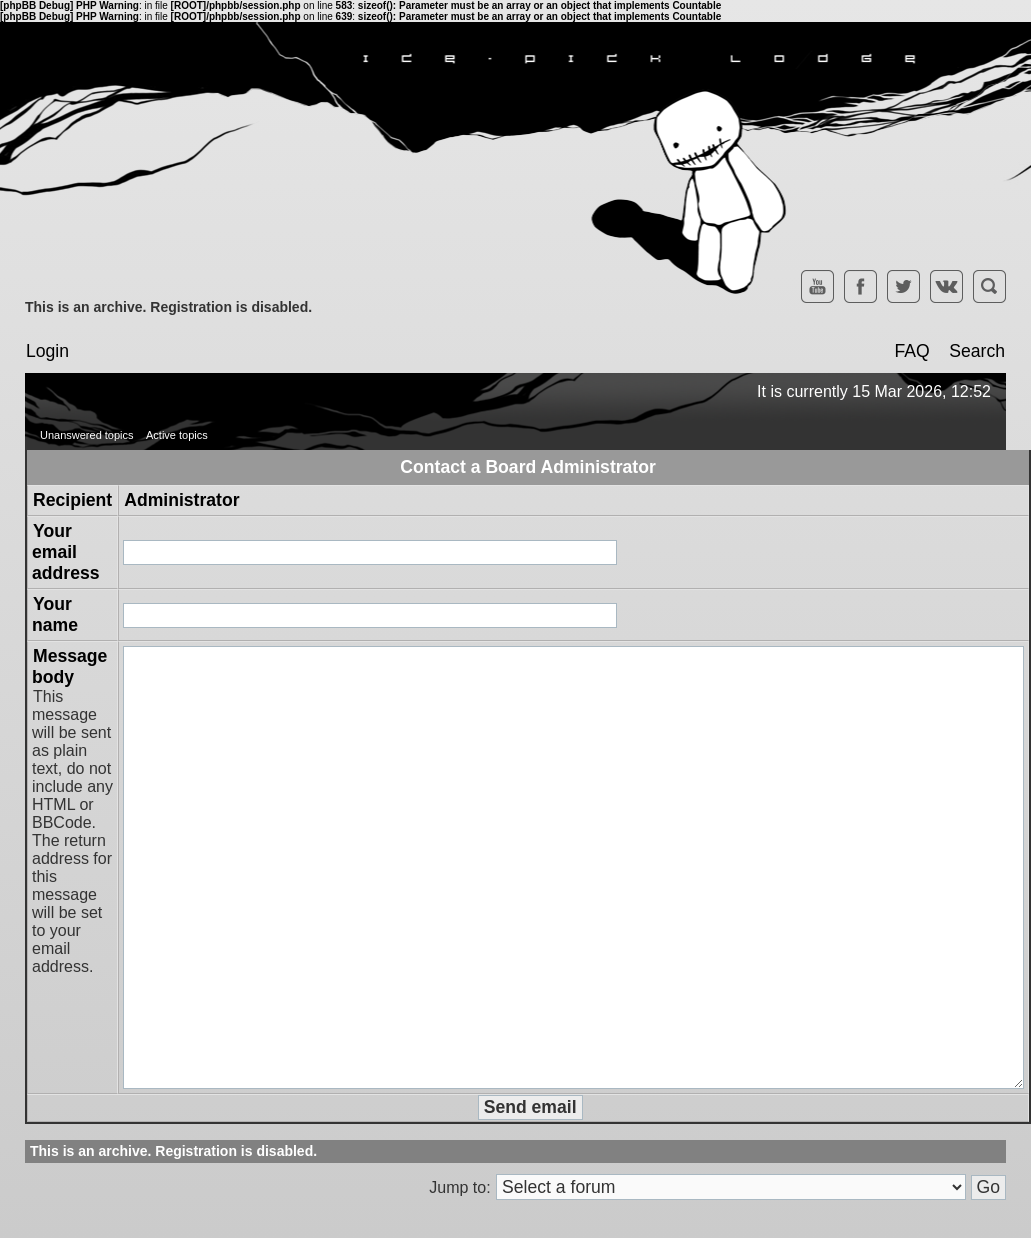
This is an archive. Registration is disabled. (168, 307)
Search (977, 351)
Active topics (177, 435)
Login (47, 351)
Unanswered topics (87, 435)
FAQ (911, 351)
